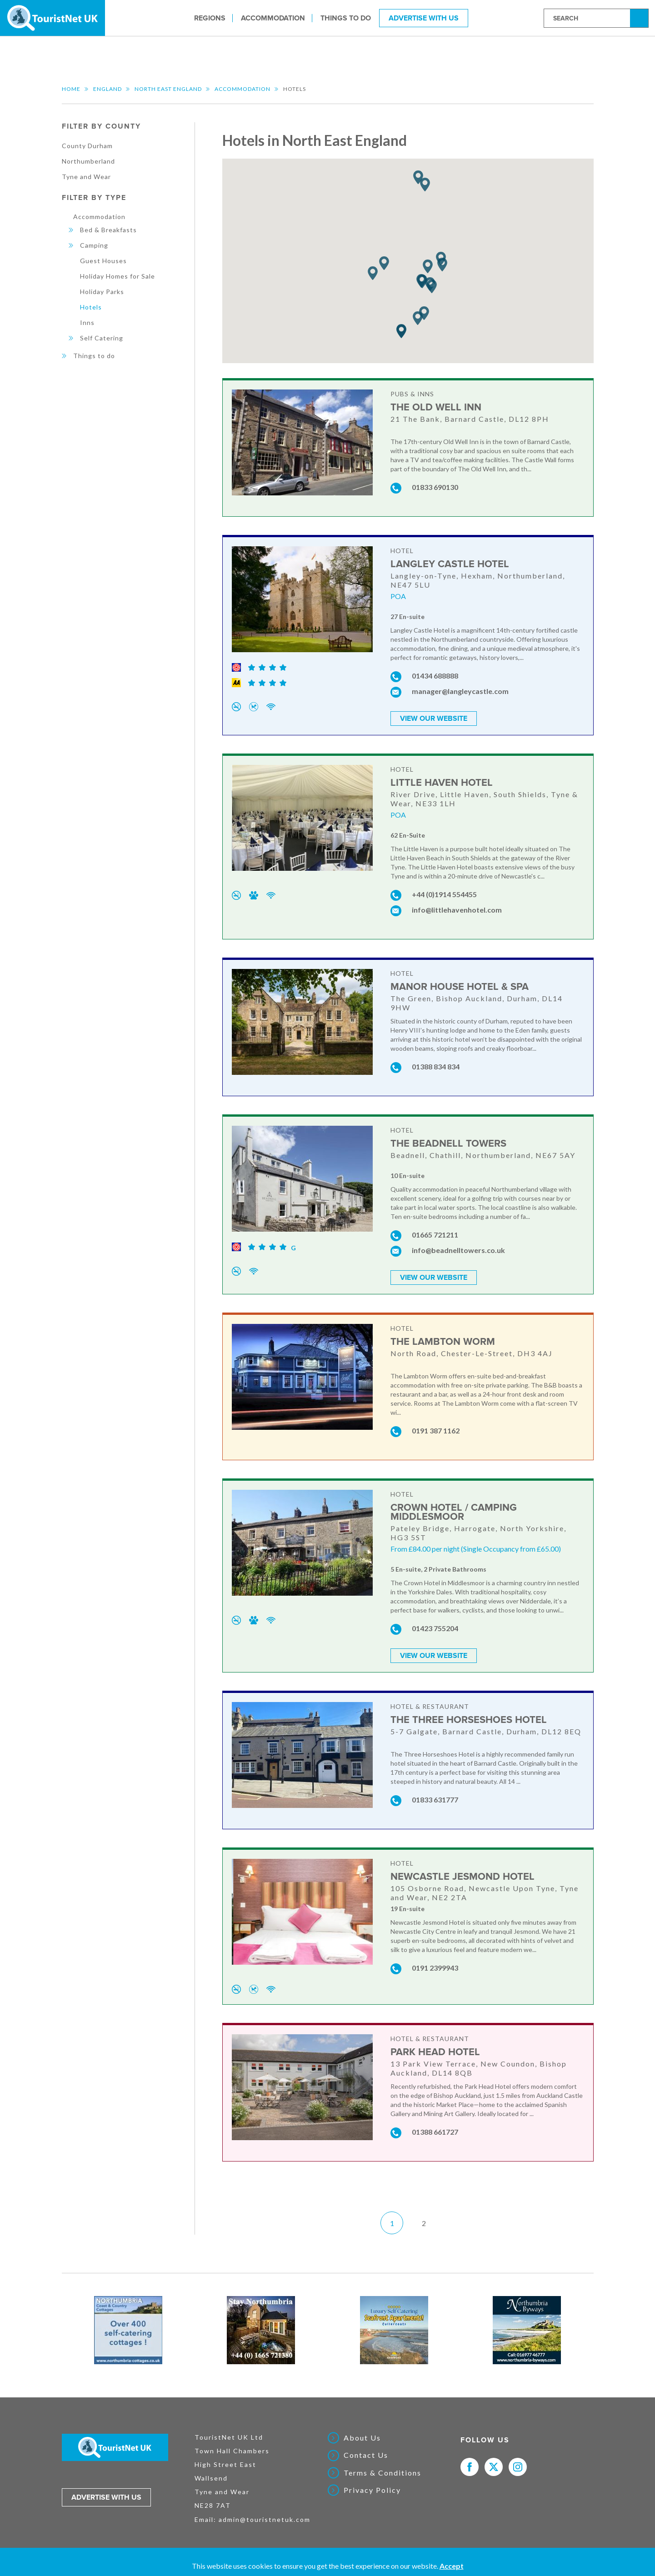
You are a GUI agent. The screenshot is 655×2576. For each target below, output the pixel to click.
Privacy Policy (372, 2490)
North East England (168, 88)
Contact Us (366, 2455)
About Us (362, 2438)
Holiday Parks (102, 291)
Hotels (91, 307)
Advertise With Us (424, 17)
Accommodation (273, 18)
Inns (87, 322)
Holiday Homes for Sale (117, 276)
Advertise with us (106, 2497)
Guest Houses (103, 261)
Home (71, 88)
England (107, 88)
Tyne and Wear (86, 176)
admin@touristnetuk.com (264, 2519)
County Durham (87, 146)
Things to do (345, 18)
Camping (94, 245)
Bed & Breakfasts (108, 230)
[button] (401, 331)
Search (640, 17)
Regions (209, 18)
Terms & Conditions (382, 2473)
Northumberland (88, 161)
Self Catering (101, 338)
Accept (452, 2565)
